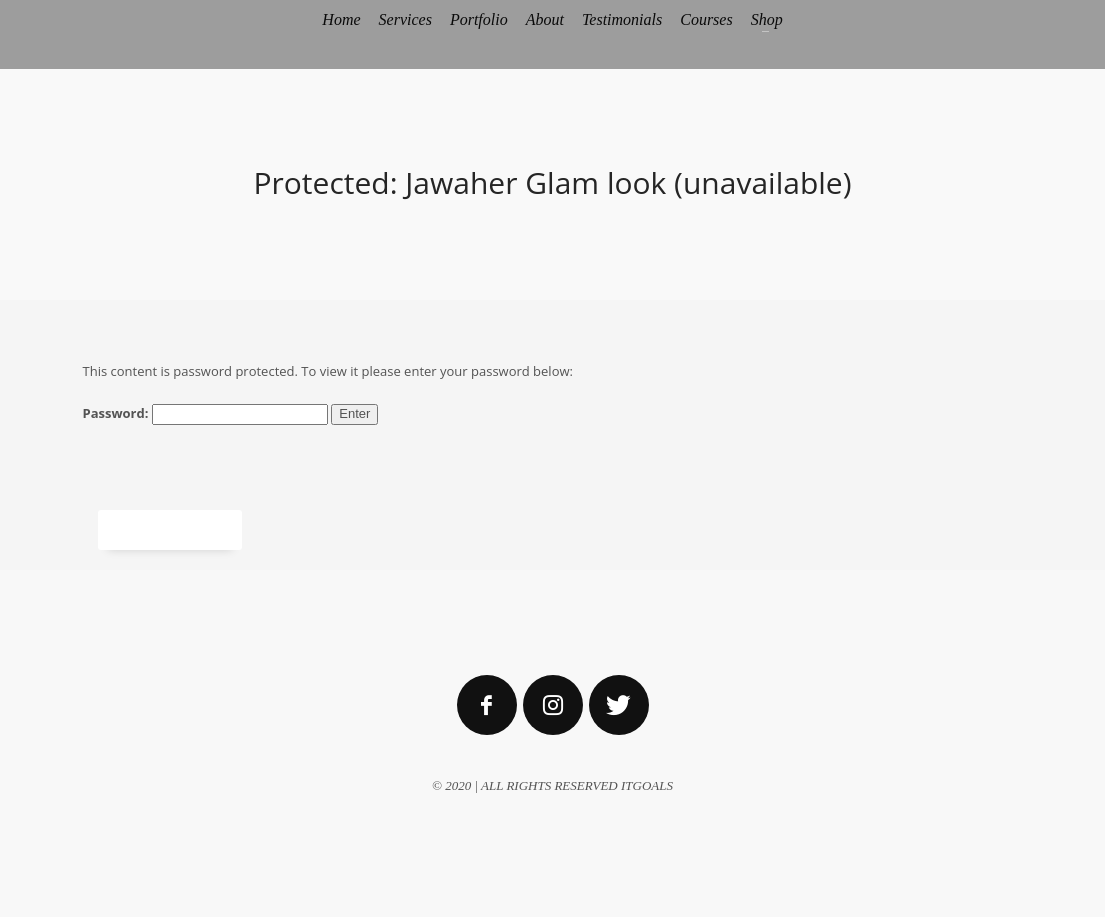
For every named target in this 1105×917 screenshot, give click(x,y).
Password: (205, 414)
